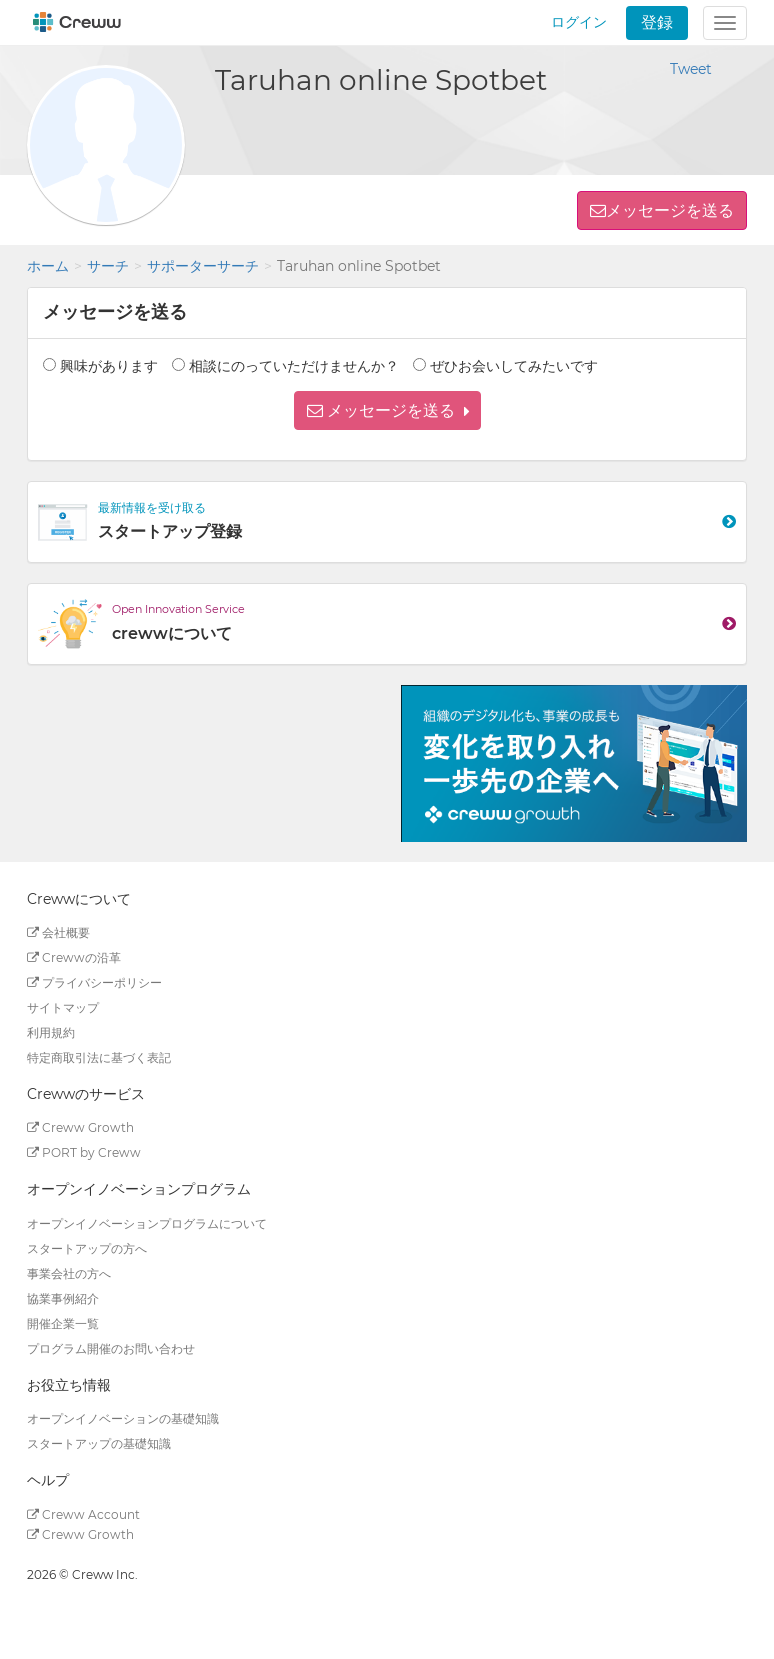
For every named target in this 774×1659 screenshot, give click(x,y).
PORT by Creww (84, 1152)
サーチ (108, 266)
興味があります (109, 366)
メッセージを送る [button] (670, 210)
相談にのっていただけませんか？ (294, 366)
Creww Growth (80, 1127)
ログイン (579, 22)
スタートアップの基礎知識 (99, 1443)
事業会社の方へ (69, 1273)
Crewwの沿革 (74, 957)
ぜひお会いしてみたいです (514, 366)
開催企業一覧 (63, 1323)
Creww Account (83, 1514)
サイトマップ (63, 1007)
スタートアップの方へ (87, 1248)
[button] (387, 410)
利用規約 (51, 1032)
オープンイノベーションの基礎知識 (123, 1418)
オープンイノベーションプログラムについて (147, 1223)
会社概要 (58, 932)
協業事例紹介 (63, 1298)
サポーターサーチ (203, 266)
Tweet (691, 69)
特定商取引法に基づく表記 (99, 1057)
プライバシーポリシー (94, 982)
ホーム (48, 266)
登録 (657, 22)
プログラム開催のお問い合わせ (111, 1348)
